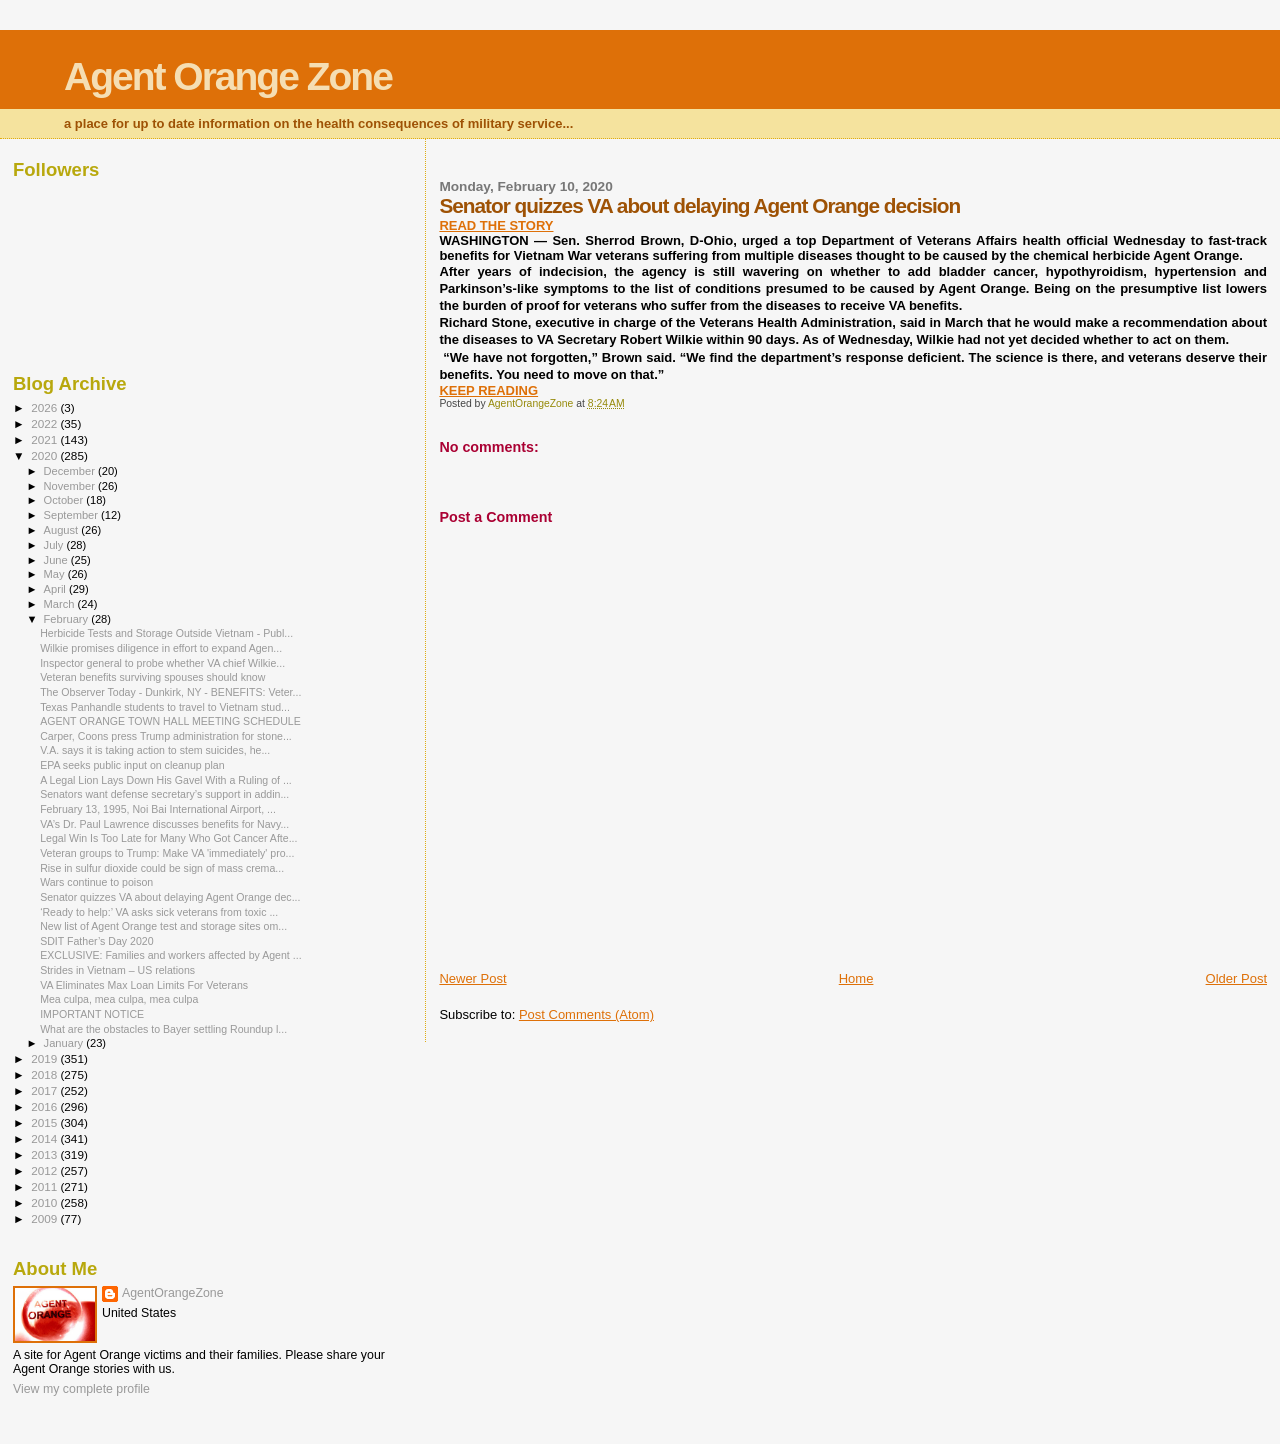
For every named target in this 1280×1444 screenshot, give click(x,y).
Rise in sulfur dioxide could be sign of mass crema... (162, 868)
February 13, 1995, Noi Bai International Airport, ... (158, 809)
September (73, 515)
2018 (45, 1074)
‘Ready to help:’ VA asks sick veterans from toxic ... (159, 912)
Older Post (1236, 978)
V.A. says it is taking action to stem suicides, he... (155, 750)
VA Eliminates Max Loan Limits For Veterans (144, 985)
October (65, 500)
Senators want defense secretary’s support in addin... (164, 794)
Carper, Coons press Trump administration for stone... (166, 736)
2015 (45, 1122)
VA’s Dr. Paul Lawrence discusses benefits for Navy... (164, 824)
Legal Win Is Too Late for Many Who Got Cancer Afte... (168, 838)
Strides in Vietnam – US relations (117, 970)
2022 (45, 423)
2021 (45, 439)
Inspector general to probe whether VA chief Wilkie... (162, 663)
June (57, 560)
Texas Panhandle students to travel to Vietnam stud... (165, 707)
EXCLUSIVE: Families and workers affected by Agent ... (170, 955)
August (63, 530)
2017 (45, 1090)
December (71, 471)
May (56, 574)
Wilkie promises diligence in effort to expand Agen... (161, 648)
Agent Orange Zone (228, 76)
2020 (45, 455)
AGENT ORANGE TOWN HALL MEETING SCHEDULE (170, 721)
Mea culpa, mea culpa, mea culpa (119, 999)
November (71, 486)
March (61, 604)
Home (856, 978)
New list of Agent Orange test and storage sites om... (163, 926)
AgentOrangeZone (173, 1293)
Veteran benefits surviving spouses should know (152, 677)
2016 (45, 1106)
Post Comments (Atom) (586, 1014)
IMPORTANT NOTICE (92, 1014)
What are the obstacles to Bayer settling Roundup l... (163, 1029)
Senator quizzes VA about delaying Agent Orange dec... (170, 897)
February (68, 619)
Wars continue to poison (96, 882)
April (56, 589)
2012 (45, 1170)
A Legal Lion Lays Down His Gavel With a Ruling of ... (166, 780)
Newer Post (472, 978)
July (55, 545)
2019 (45, 1058)
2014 (45, 1138)
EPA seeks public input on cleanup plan (132, 765)
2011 (45, 1186)
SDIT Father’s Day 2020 (96, 941)
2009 (45, 1218)
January (65, 1043)
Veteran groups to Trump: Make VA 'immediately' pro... (167, 853)
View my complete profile (81, 1389)
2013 (45, 1154)
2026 (45, 407)
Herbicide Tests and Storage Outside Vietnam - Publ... (166, 633)
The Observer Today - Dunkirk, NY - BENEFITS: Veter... (170, 692)
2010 (45, 1202)
